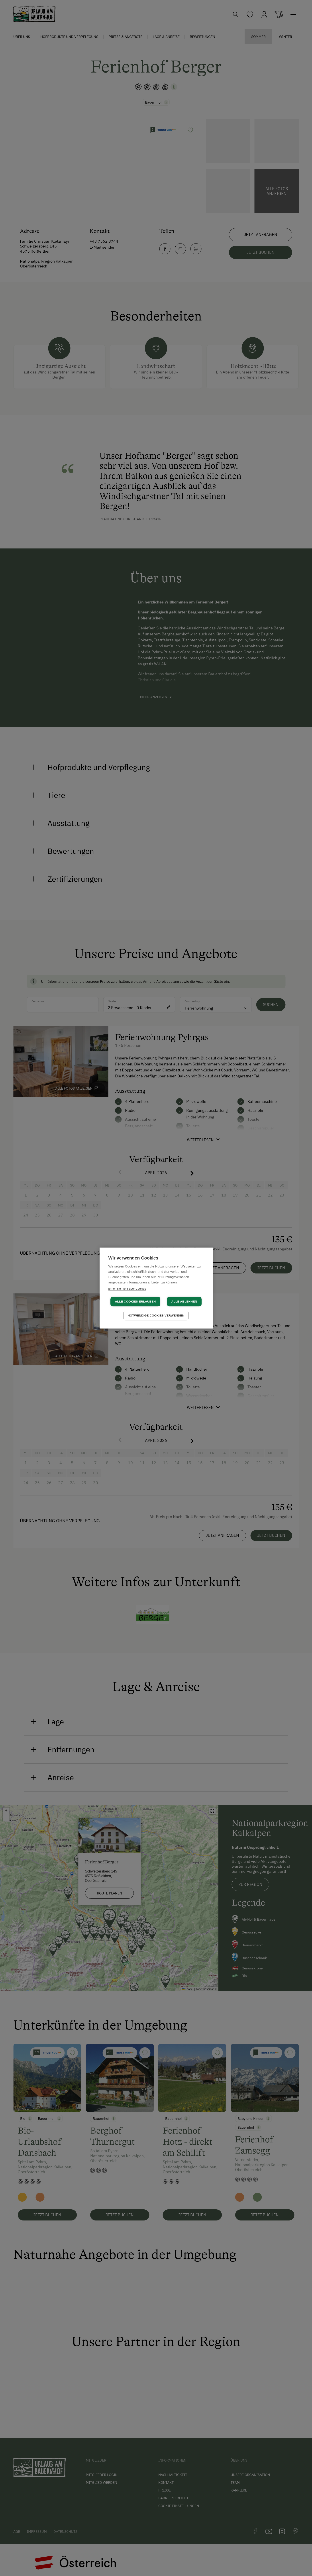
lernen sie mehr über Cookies (127, 1288)
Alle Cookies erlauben (135, 1301)
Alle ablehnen (184, 1301)
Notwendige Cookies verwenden (156, 1315)
